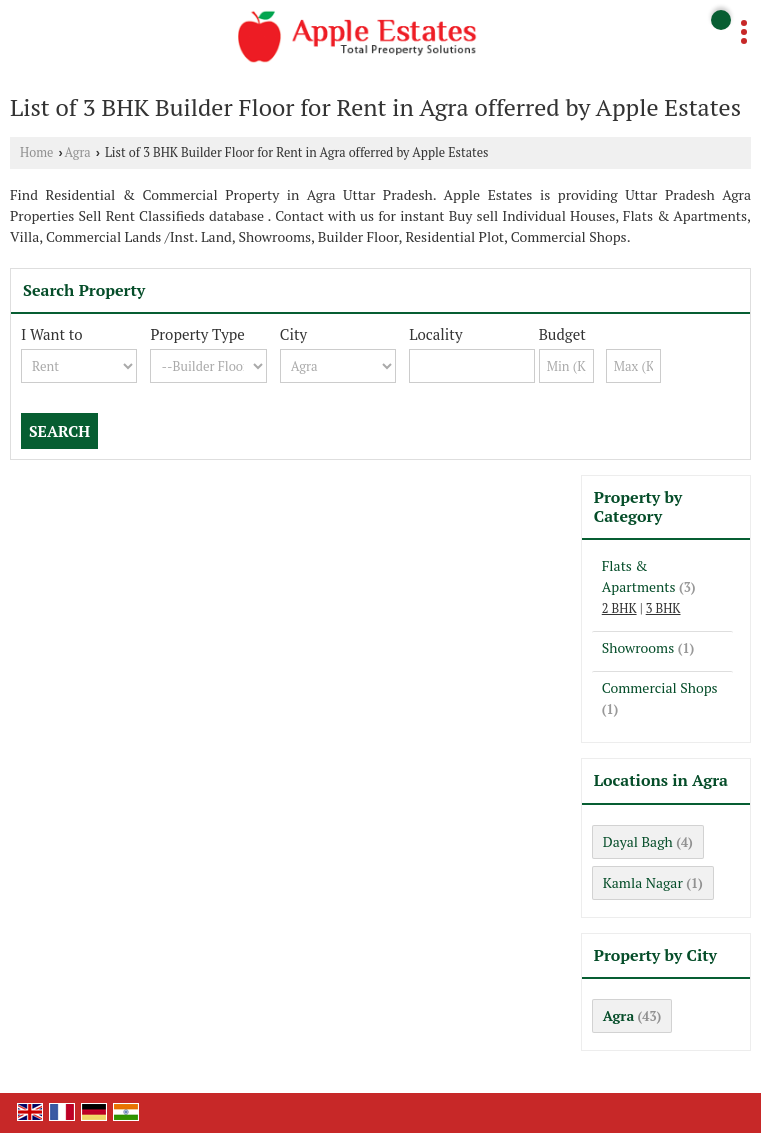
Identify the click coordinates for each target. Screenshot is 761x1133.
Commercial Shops (660, 687)
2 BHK (619, 608)
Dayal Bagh (638, 841)
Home (36, 152)
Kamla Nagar (643, 882)
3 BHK (663, 608)
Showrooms (638, 647)
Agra (78, 152)
